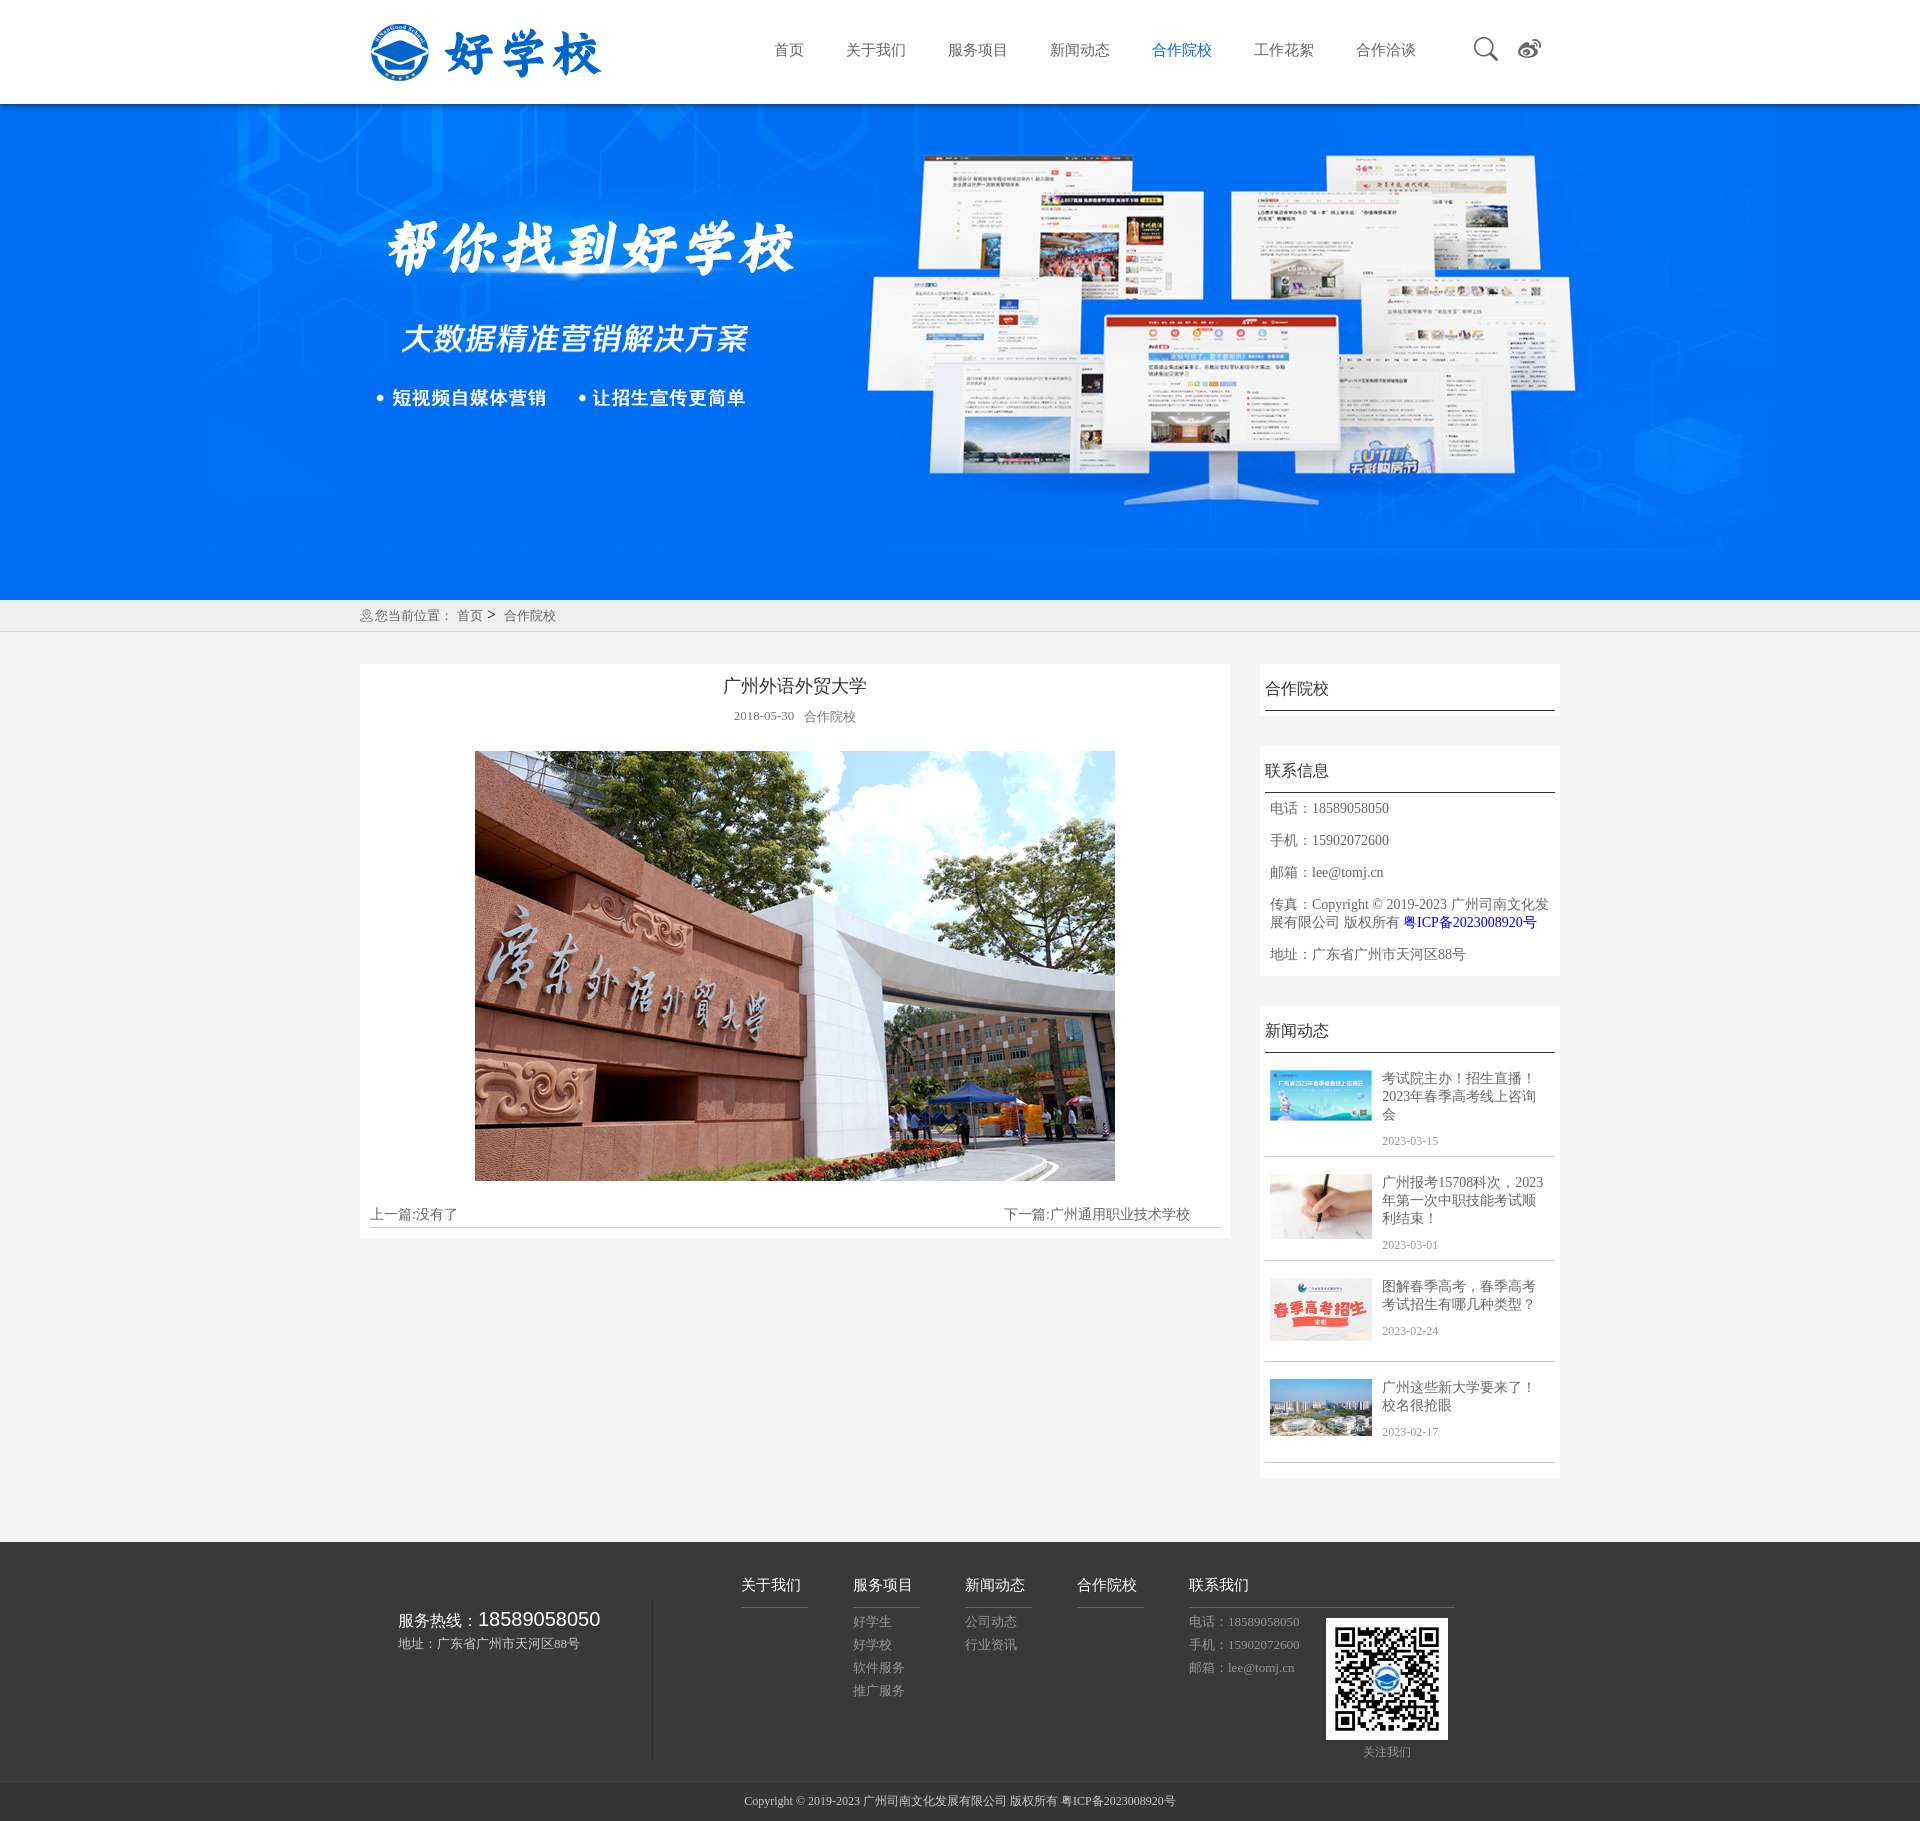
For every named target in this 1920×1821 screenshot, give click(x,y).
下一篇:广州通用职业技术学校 (1097, 1214)
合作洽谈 (1386, 50)
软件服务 (879, 1667)
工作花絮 (1284, 50)
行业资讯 (991, 1644)
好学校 (872, 1644)
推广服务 (879, 1690)
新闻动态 (1080, 50)
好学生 (872, 1621)
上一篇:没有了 (414, 1214)
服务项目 (978, 50)
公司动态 (991, 1621)
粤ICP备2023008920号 (1470, 922)
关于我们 (876, 50)
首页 (789, 50)
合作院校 (1182, 50)
